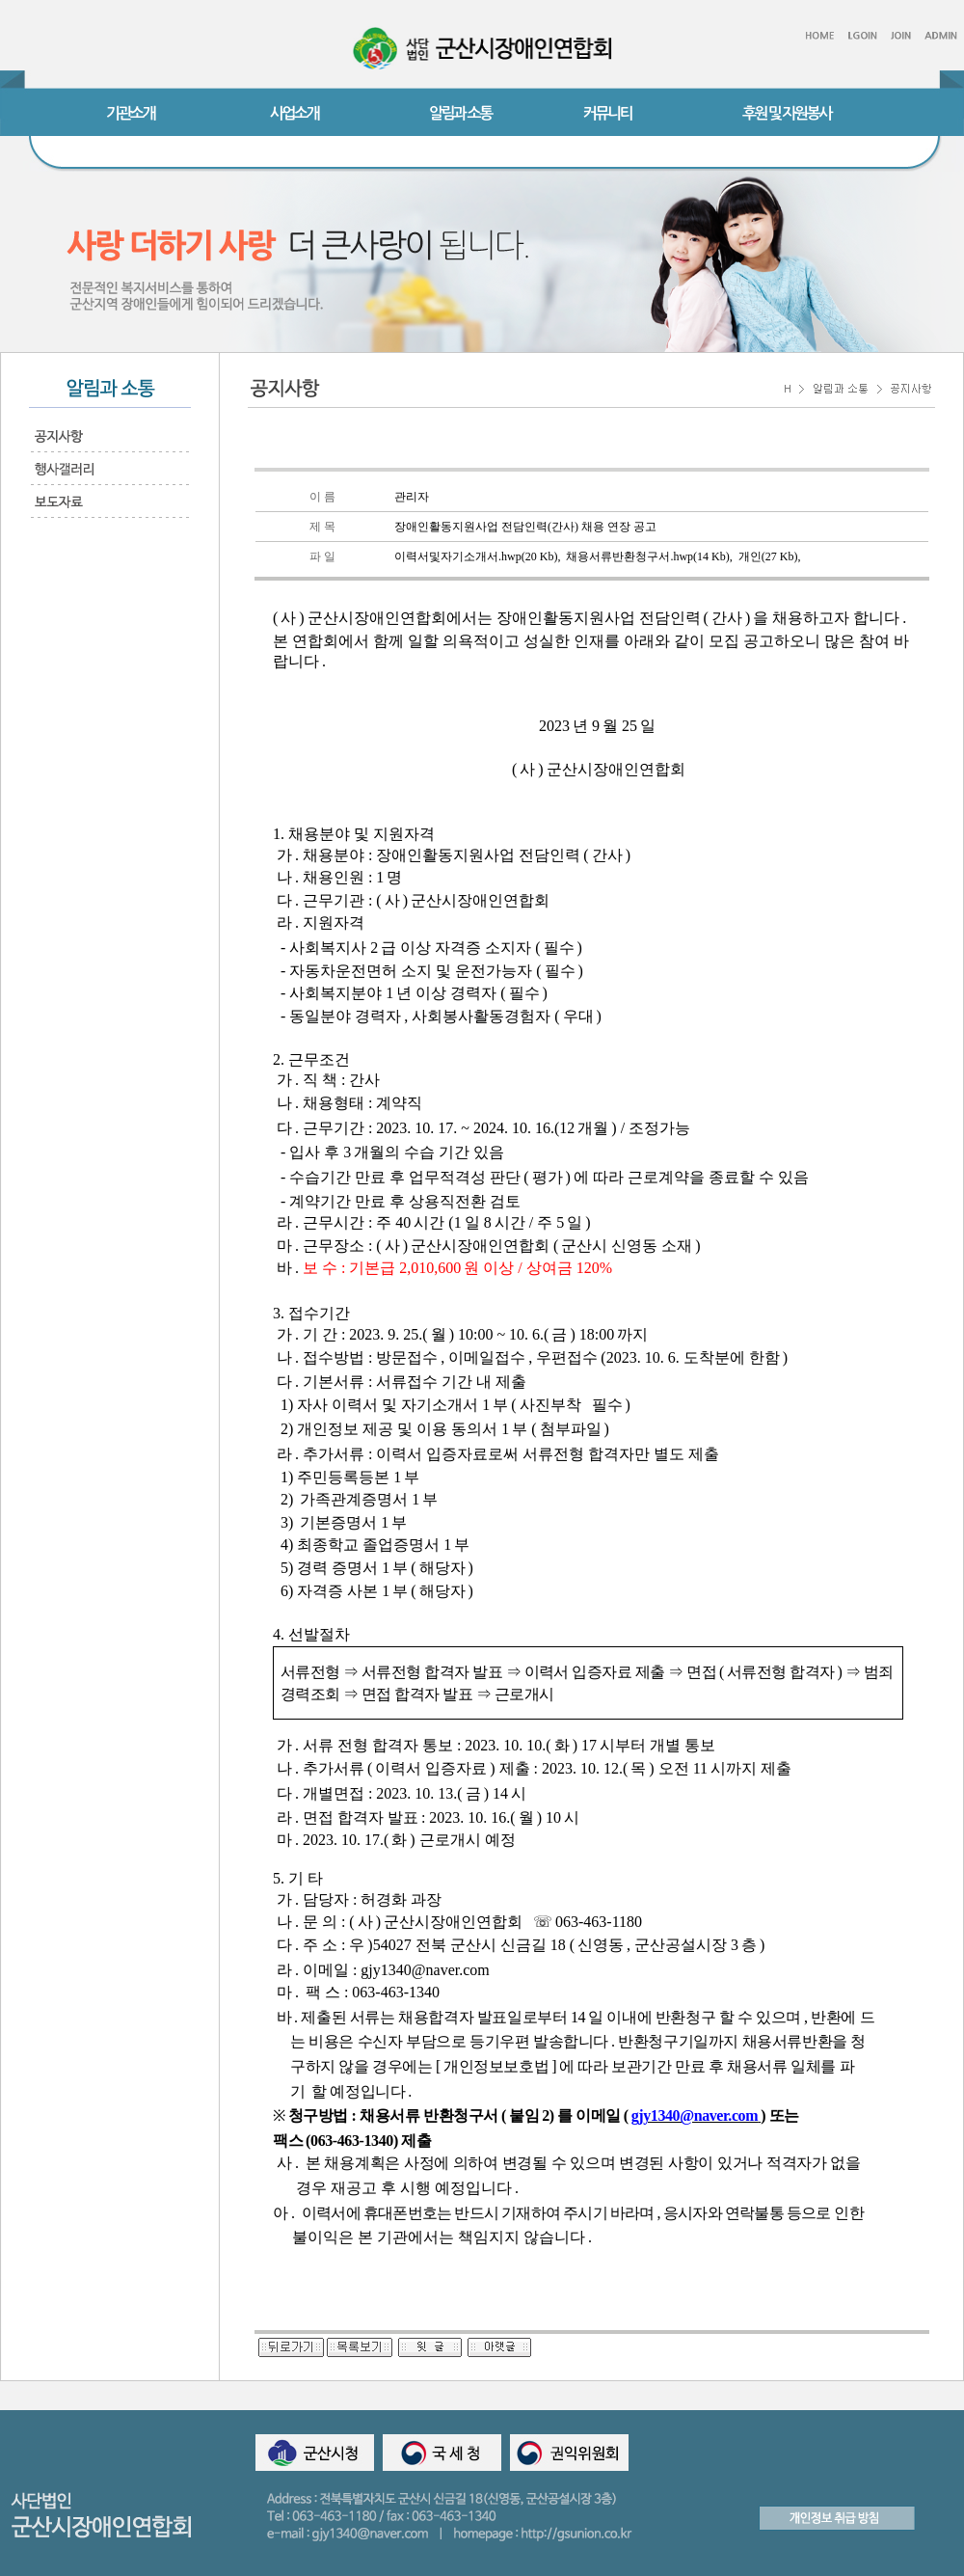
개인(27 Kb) (768, 556)
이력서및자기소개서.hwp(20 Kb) (475, 556)
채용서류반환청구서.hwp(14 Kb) (647, 556)
